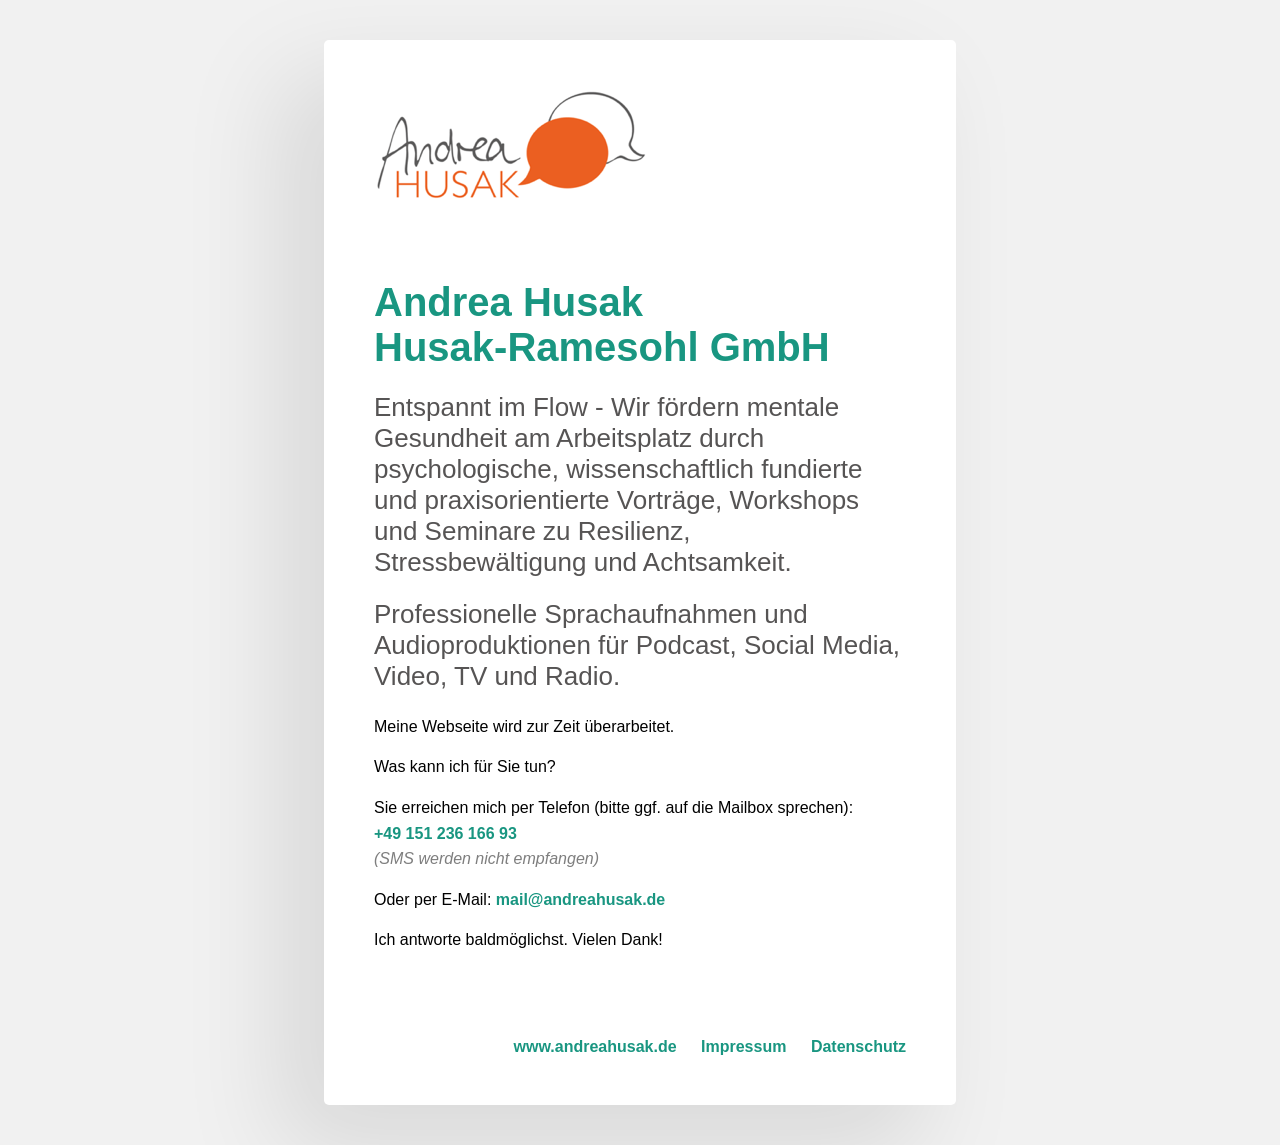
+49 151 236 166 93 (445, 833)
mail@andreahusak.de (580, 899)
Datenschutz (858, 1046)
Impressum (743, 1046)
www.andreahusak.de (595, 1046)
